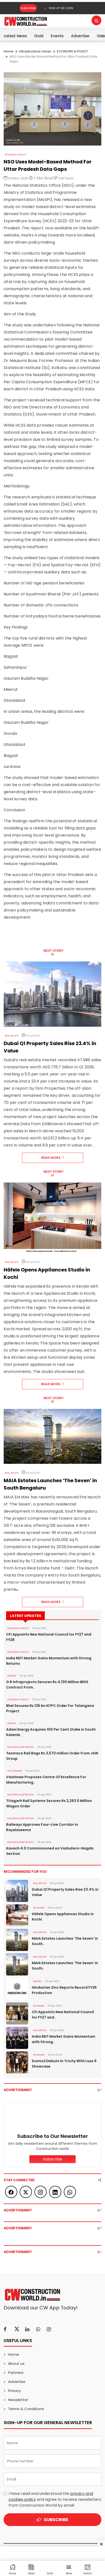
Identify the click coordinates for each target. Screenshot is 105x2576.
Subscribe (28, 8)
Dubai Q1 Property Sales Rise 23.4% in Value (65, 1892)
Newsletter (18, 2399)
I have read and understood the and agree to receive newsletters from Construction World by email (55, 2499)
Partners (15, 2372)
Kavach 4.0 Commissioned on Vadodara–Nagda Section (49, 1851)
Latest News (15, 36)
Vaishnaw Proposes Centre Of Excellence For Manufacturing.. (46, 1780)
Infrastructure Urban (35, 51)
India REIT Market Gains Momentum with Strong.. (63, 2039)
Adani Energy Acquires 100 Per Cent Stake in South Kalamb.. (51, 1732)
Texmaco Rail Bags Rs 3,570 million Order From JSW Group (52, 1756)
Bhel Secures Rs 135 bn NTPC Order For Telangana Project (50, 1708)
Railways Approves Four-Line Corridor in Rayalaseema (42, 1827)
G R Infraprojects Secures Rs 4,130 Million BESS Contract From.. (47, 1684)
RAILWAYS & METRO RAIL (20, 1747)
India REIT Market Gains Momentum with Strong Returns (48, 1661)
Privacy (14, 2390)
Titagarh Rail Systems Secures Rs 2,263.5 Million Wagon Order (49, 1803)
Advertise (80, 36)
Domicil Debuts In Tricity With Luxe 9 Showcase (64, 2063)
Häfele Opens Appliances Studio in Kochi (63, 1916)
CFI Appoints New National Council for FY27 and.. (63, 2014)
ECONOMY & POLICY (72, 51)
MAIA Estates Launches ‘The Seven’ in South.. (65, 1941)
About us (16, 2363)
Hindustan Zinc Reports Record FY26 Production (64, 1990)
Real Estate (11, 1035)
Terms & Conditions (26, 2408)
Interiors (39, 1907)
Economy (38, 2005)
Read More (52, 1157)
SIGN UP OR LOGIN (58, 8)
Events (57, 36)
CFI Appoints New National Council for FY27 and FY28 (48, 1637)
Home (8, 51)
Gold (38, 36)
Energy (11, 1675)
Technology (14, 1770)
